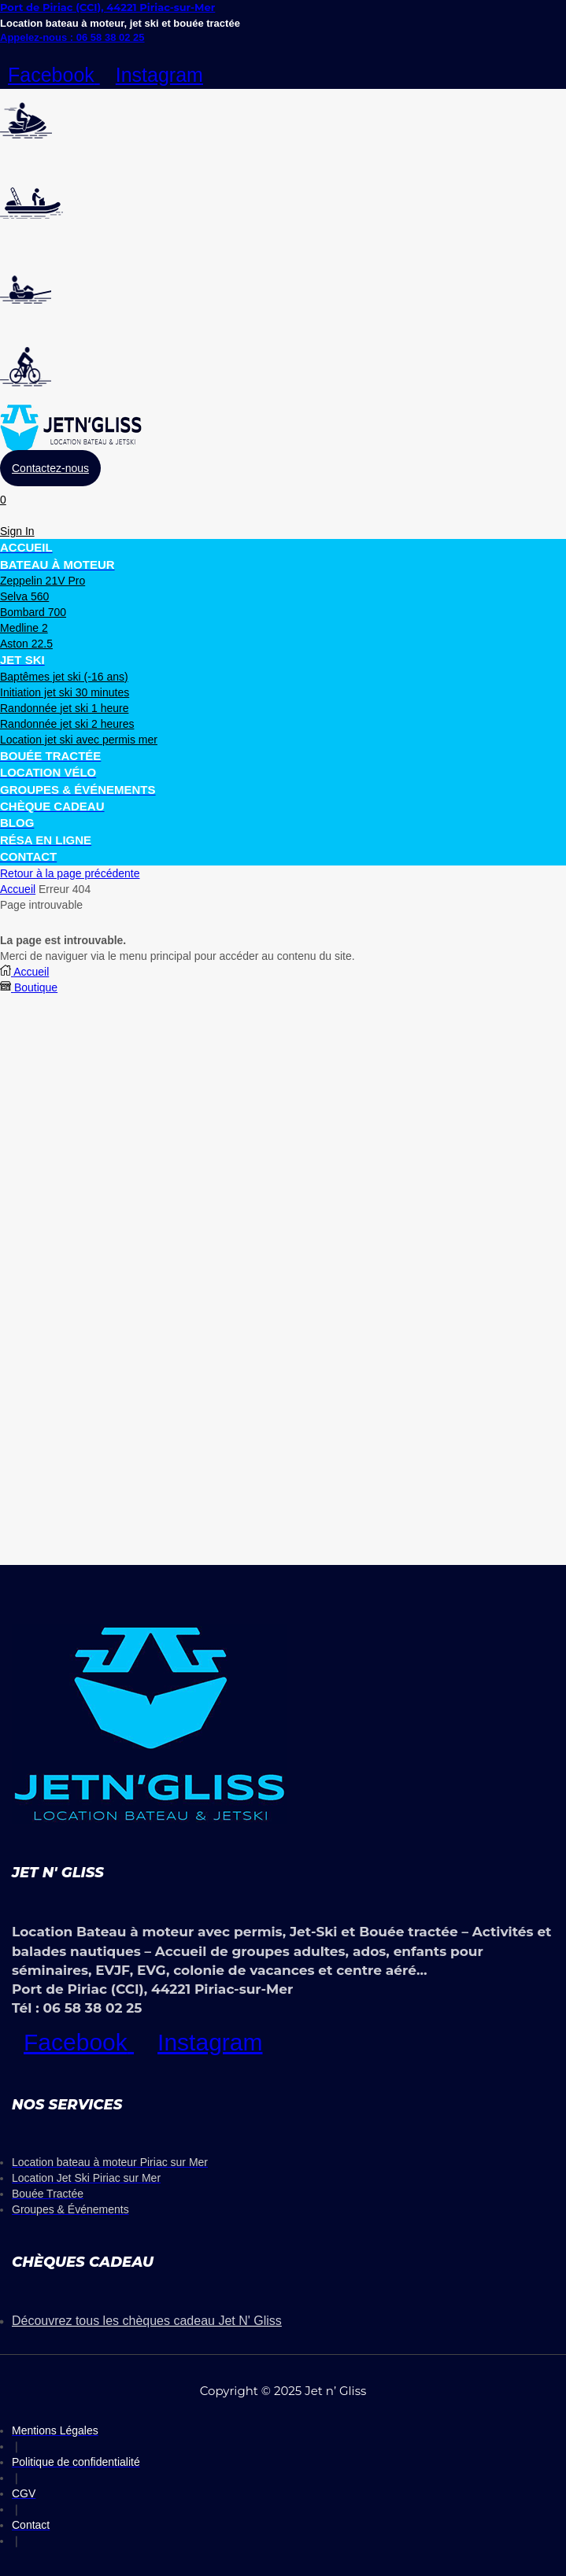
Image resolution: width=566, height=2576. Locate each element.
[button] (50, 468)
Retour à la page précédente (69, 873)
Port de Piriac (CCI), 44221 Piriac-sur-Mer (107, 7)
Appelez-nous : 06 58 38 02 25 (72, 37)
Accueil (17, 889)
